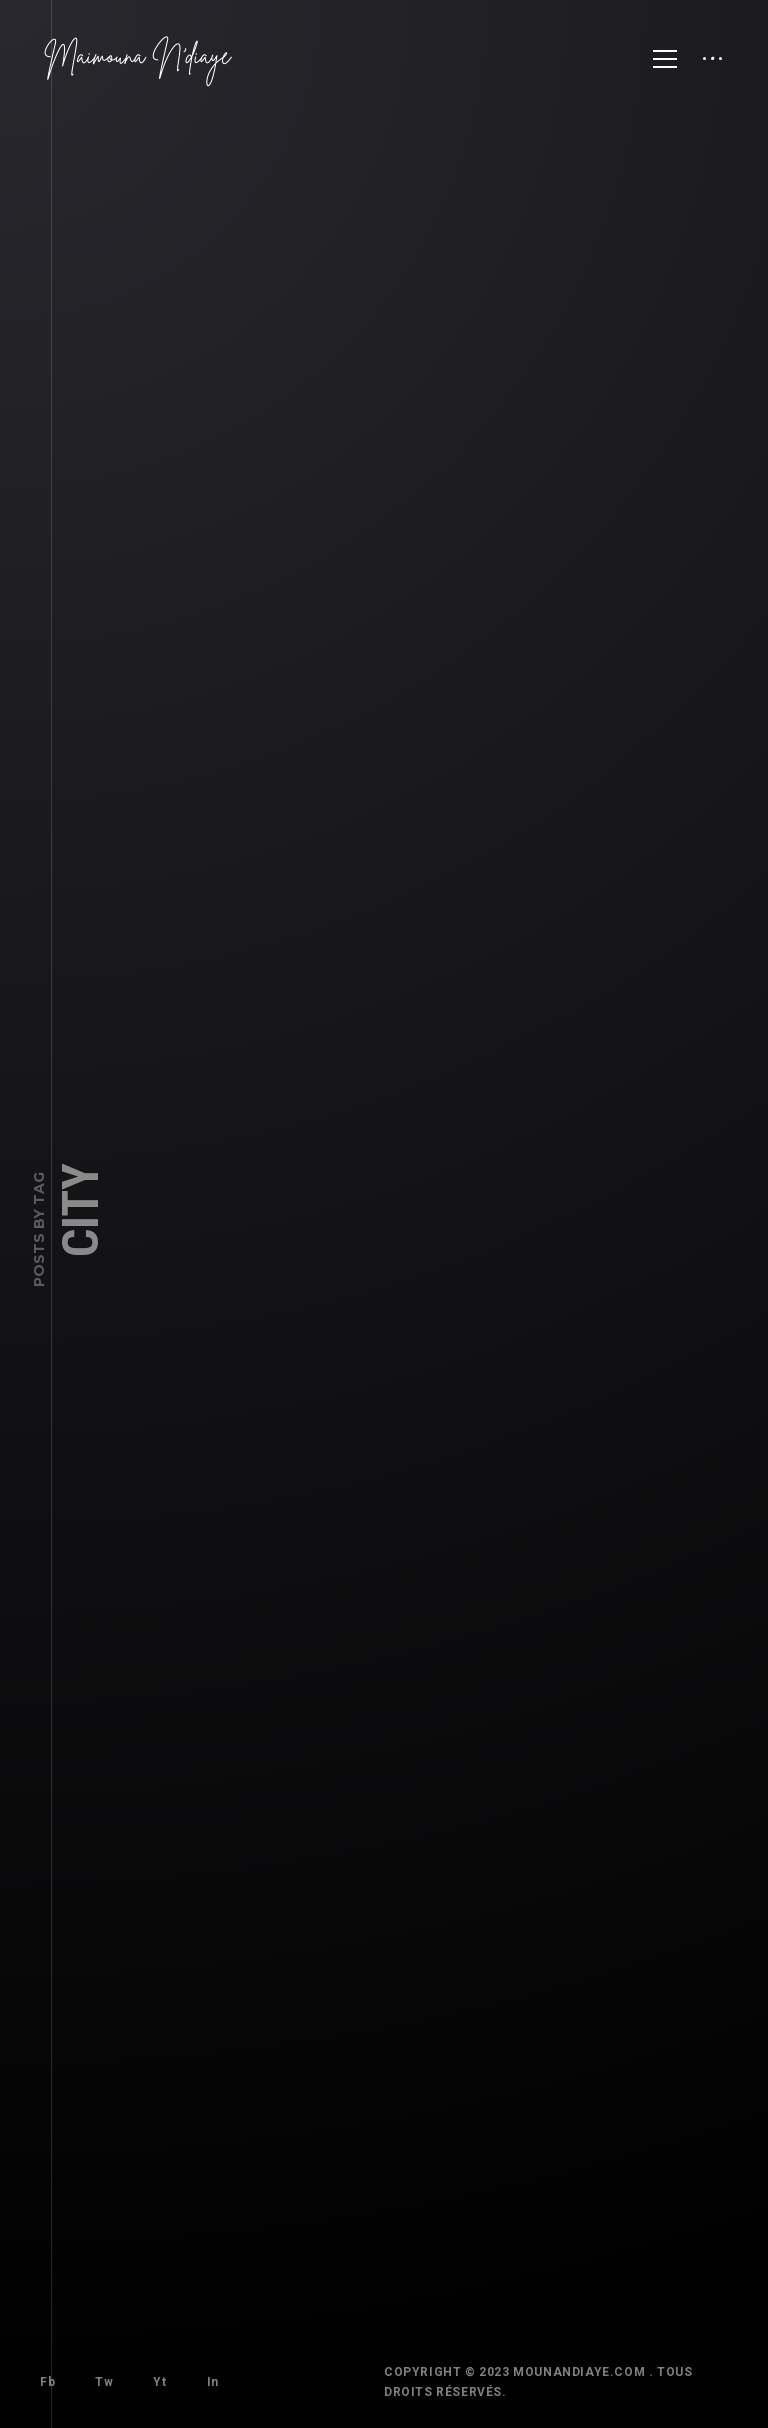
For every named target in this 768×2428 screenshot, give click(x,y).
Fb (37, 2372)
